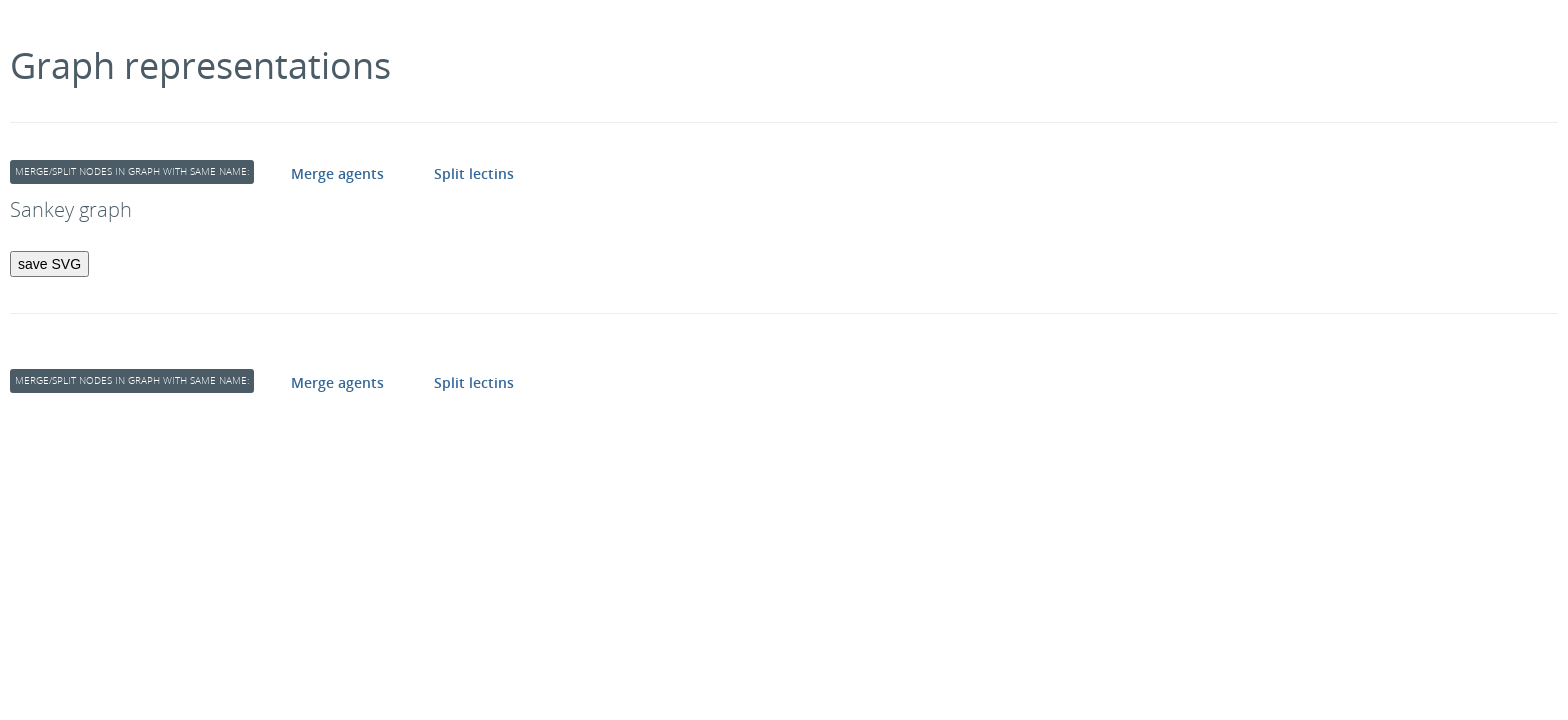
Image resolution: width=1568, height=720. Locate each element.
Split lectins (474, 173)
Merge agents (337, 173)
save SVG (49, 264)
